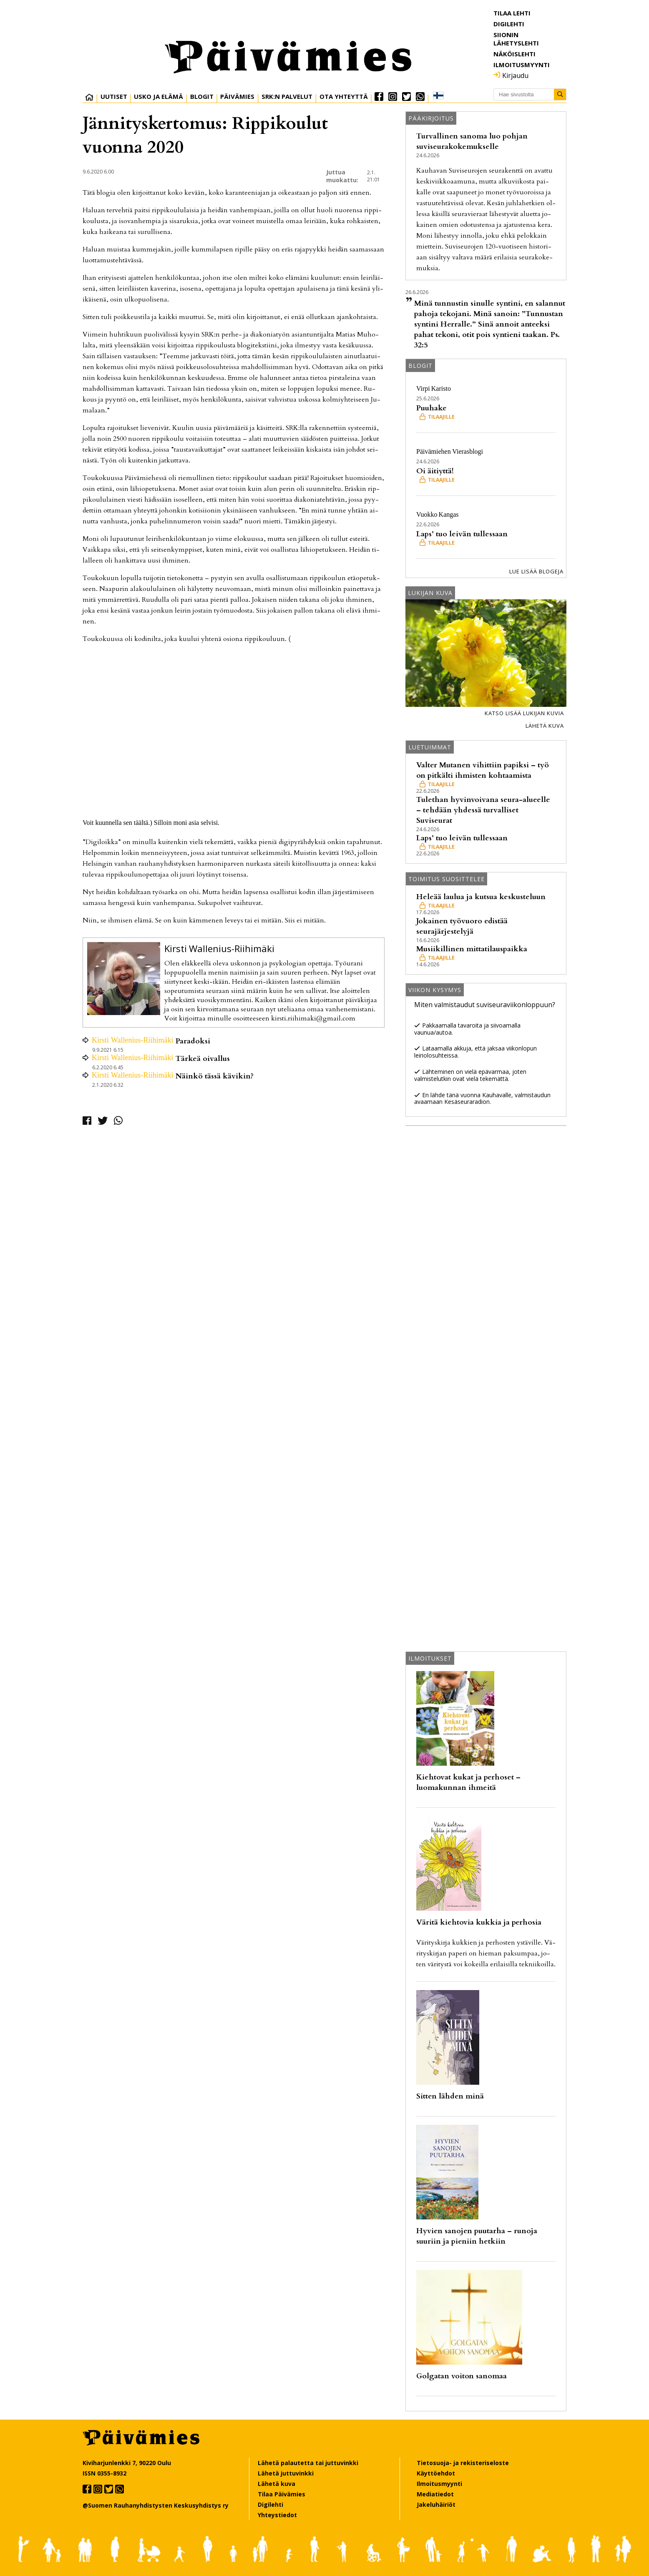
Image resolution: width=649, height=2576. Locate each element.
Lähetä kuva (545, 725)
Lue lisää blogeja (536, 571)
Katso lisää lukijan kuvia (524, 713)
